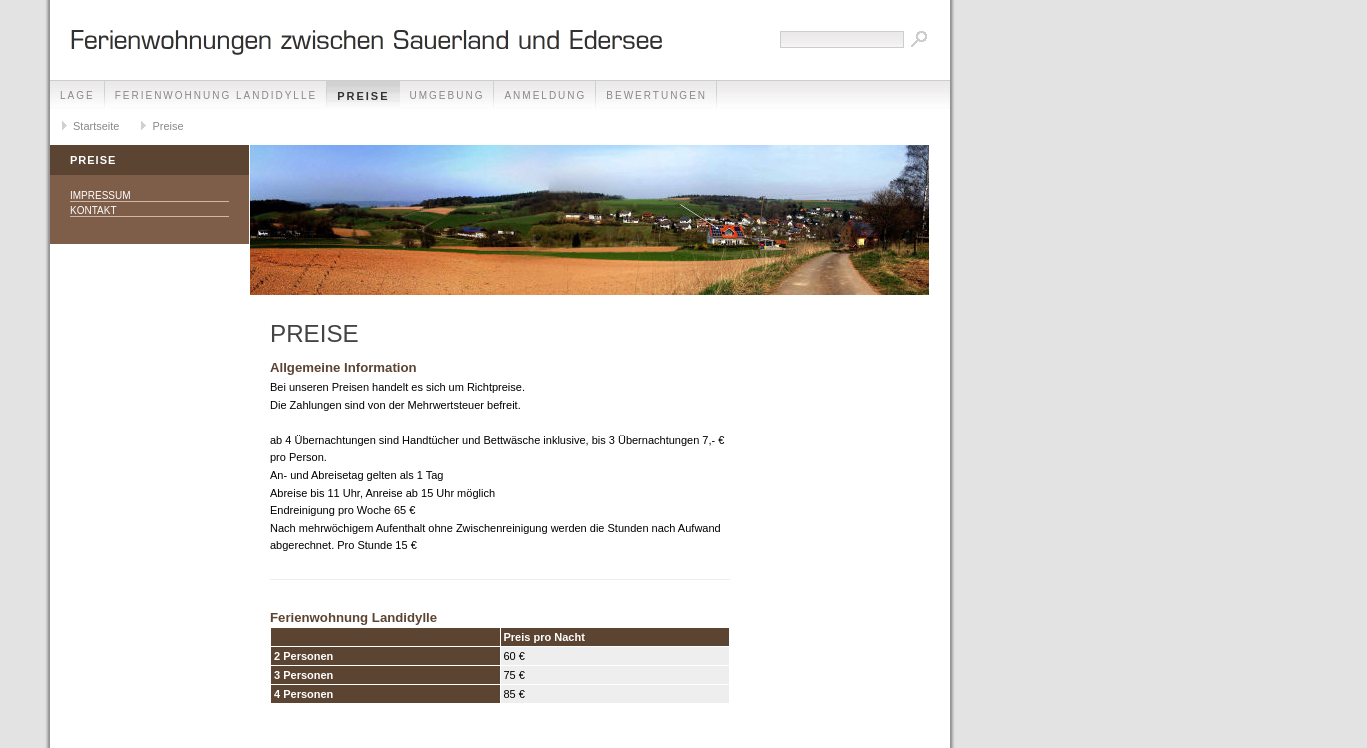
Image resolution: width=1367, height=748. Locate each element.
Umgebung (447, 95)
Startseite (96, 126)
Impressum (100, 195)
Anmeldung (545, 95)
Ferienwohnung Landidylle (216, 95)
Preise (363, 96)
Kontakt (93, 210)
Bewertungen (656, 95)
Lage (77, 95)
